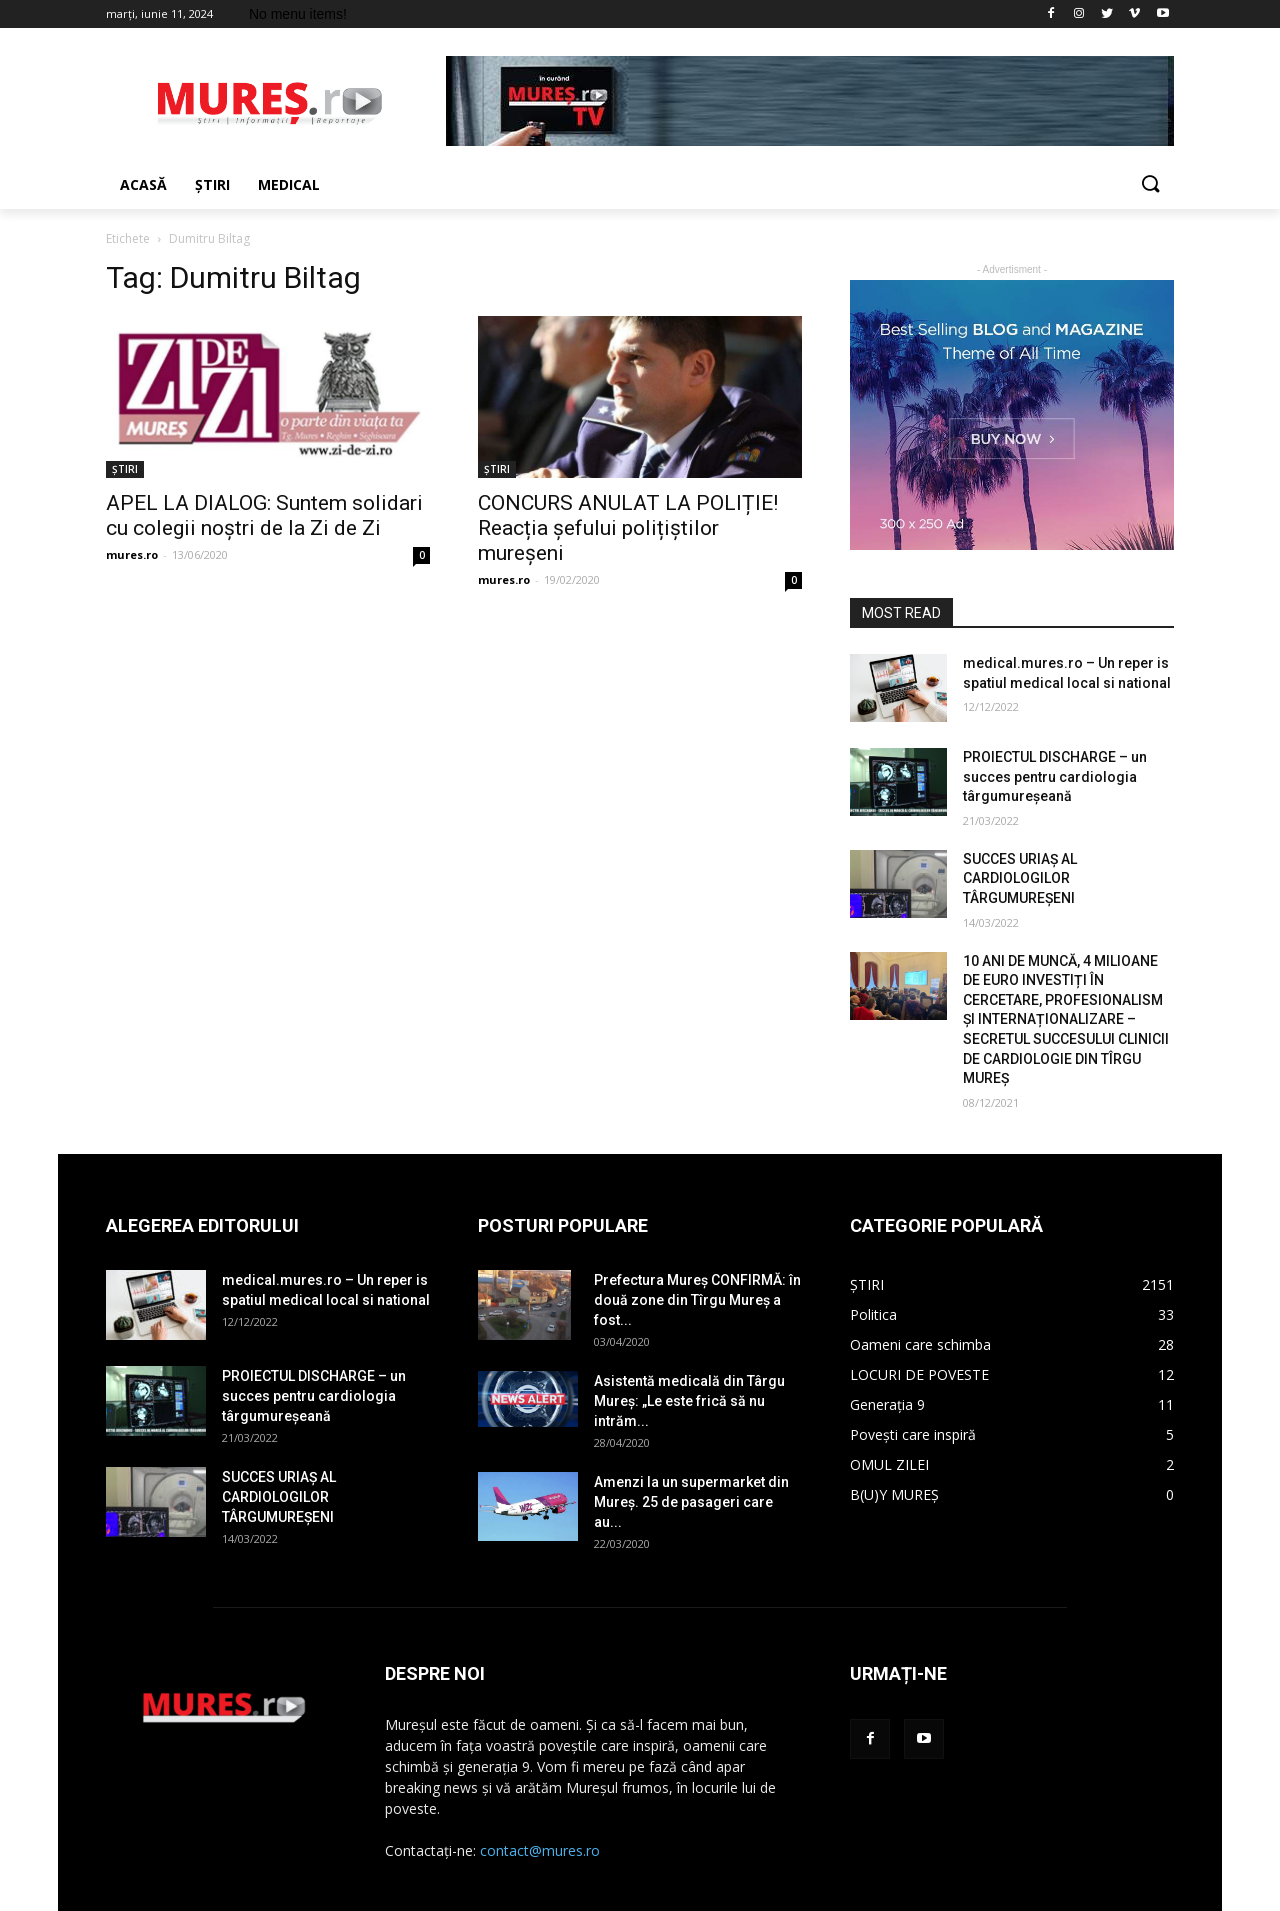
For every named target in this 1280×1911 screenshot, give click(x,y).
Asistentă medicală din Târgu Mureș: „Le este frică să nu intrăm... (689, 1401)
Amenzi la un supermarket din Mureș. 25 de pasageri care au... (691, 1502)
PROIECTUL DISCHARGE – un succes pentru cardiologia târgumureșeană (1055, 776)
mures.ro (132, 554)
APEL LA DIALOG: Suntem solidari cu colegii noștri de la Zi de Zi (264, 515)
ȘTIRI (125, 469)
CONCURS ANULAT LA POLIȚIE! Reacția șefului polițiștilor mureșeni (628, 528)
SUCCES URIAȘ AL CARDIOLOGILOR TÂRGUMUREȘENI (1020, 878)
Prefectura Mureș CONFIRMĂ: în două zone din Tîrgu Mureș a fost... (697, 1300)
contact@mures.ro (540, 1850)
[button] (1150, 185)
